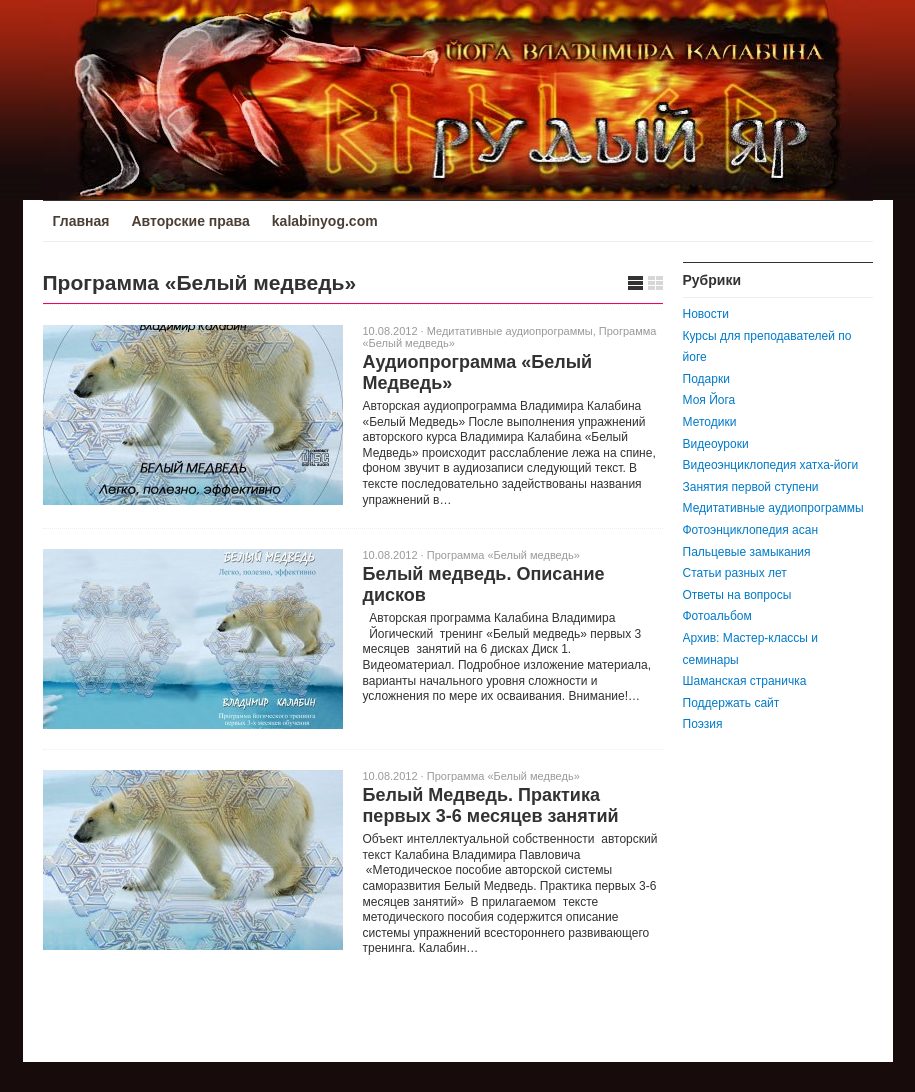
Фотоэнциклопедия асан (751, 530)
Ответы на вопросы (737, 595)
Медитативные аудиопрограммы (510, 331)
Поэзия (703, 724)
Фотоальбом (717, 616)
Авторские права (190, 221)
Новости (706, 314)
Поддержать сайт (731, 703)
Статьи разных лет (735, 573)
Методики (710, 422)
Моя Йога (709, 400)
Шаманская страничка (745, 681)
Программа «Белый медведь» (503, 555)
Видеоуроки (716, 444)
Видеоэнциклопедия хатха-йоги (771, 465)
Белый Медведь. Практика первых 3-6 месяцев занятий (491, 805)
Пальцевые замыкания (747, 552)
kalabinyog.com (325, 221)
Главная (81, 221)
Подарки (706, 379)
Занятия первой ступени (751, 487)
